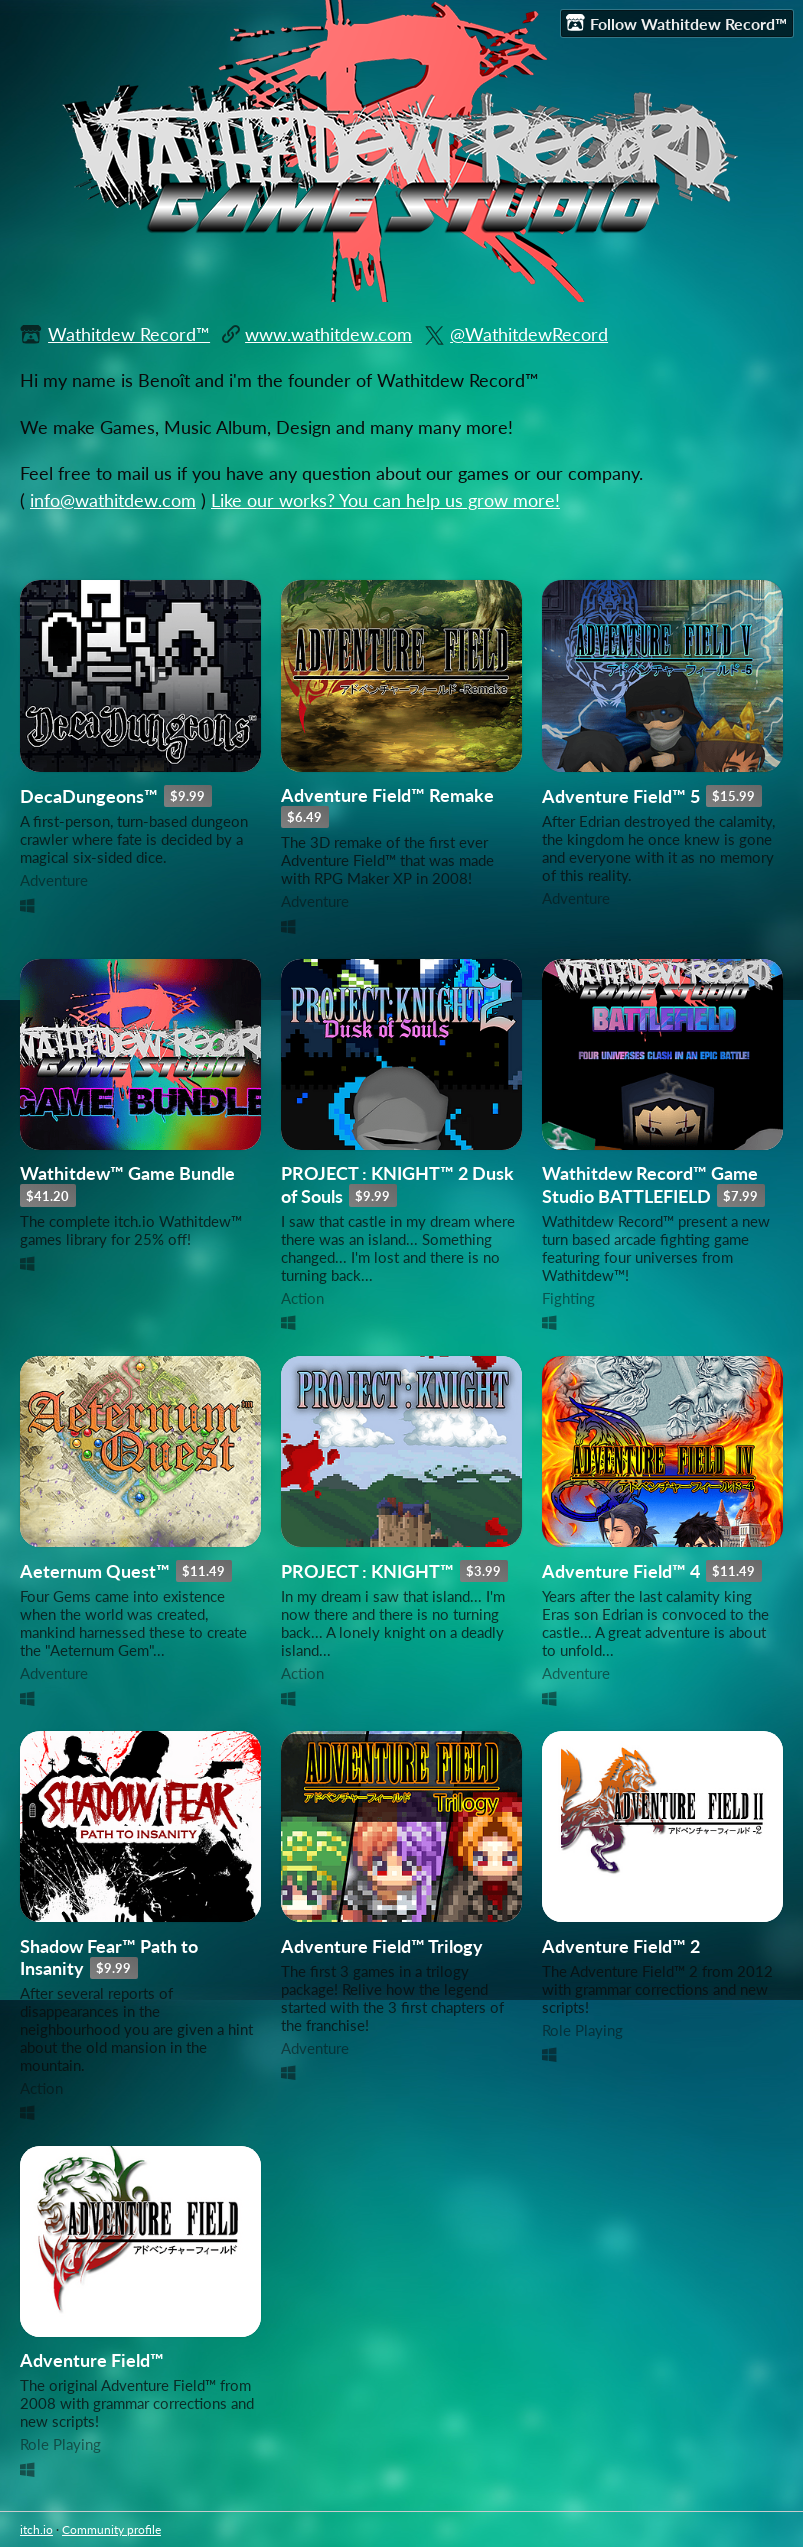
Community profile (111, 2529)
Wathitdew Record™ (129, 334)
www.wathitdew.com (328, 334)
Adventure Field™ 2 (621, 1946)
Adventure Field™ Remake (387, 795)
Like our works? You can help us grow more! (385, 500)
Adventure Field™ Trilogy (382, 1946)
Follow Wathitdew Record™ (676, 23)
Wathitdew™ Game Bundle (127, 1173)
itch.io (36, 2529)
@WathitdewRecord (529, 334)
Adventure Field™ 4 (621, 1571)
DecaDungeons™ (89, 796)
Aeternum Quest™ (95, 1571)
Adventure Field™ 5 (621, 796)
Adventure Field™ (92, 2360)
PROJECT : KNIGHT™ (367, 1571)
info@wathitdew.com (113, 500)
